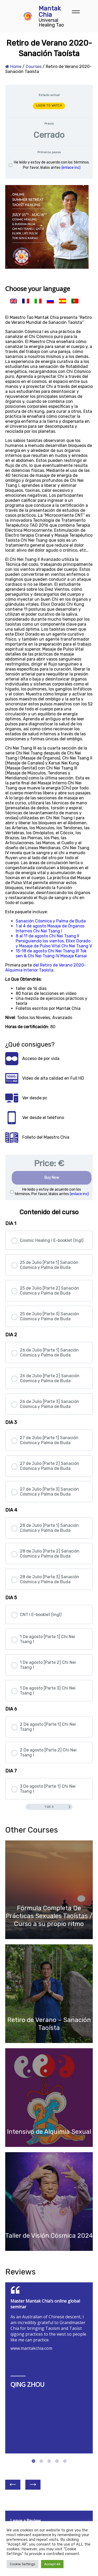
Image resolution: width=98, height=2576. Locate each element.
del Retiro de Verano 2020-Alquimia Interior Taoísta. (45, 968)
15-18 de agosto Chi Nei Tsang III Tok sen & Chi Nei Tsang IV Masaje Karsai (51, 953)
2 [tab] (41, 2456)
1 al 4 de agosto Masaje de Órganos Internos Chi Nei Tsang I (50, 928)
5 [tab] (64, 2456)
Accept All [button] (52, 2564)
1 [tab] (33, 2456)
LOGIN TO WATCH (49, 105)
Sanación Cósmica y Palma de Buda (51, 921)
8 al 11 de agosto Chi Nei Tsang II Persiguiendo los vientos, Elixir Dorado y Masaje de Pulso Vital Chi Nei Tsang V (54, 940)
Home (13, 66)
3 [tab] (49, 2456)
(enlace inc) (70, 167)
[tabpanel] (49, 1362)
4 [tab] (57, 2456)
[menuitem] (13, 301)
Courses (34, 66)
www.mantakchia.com (31, 2348)
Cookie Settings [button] (22, 2564)
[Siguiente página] (69, 1806)
